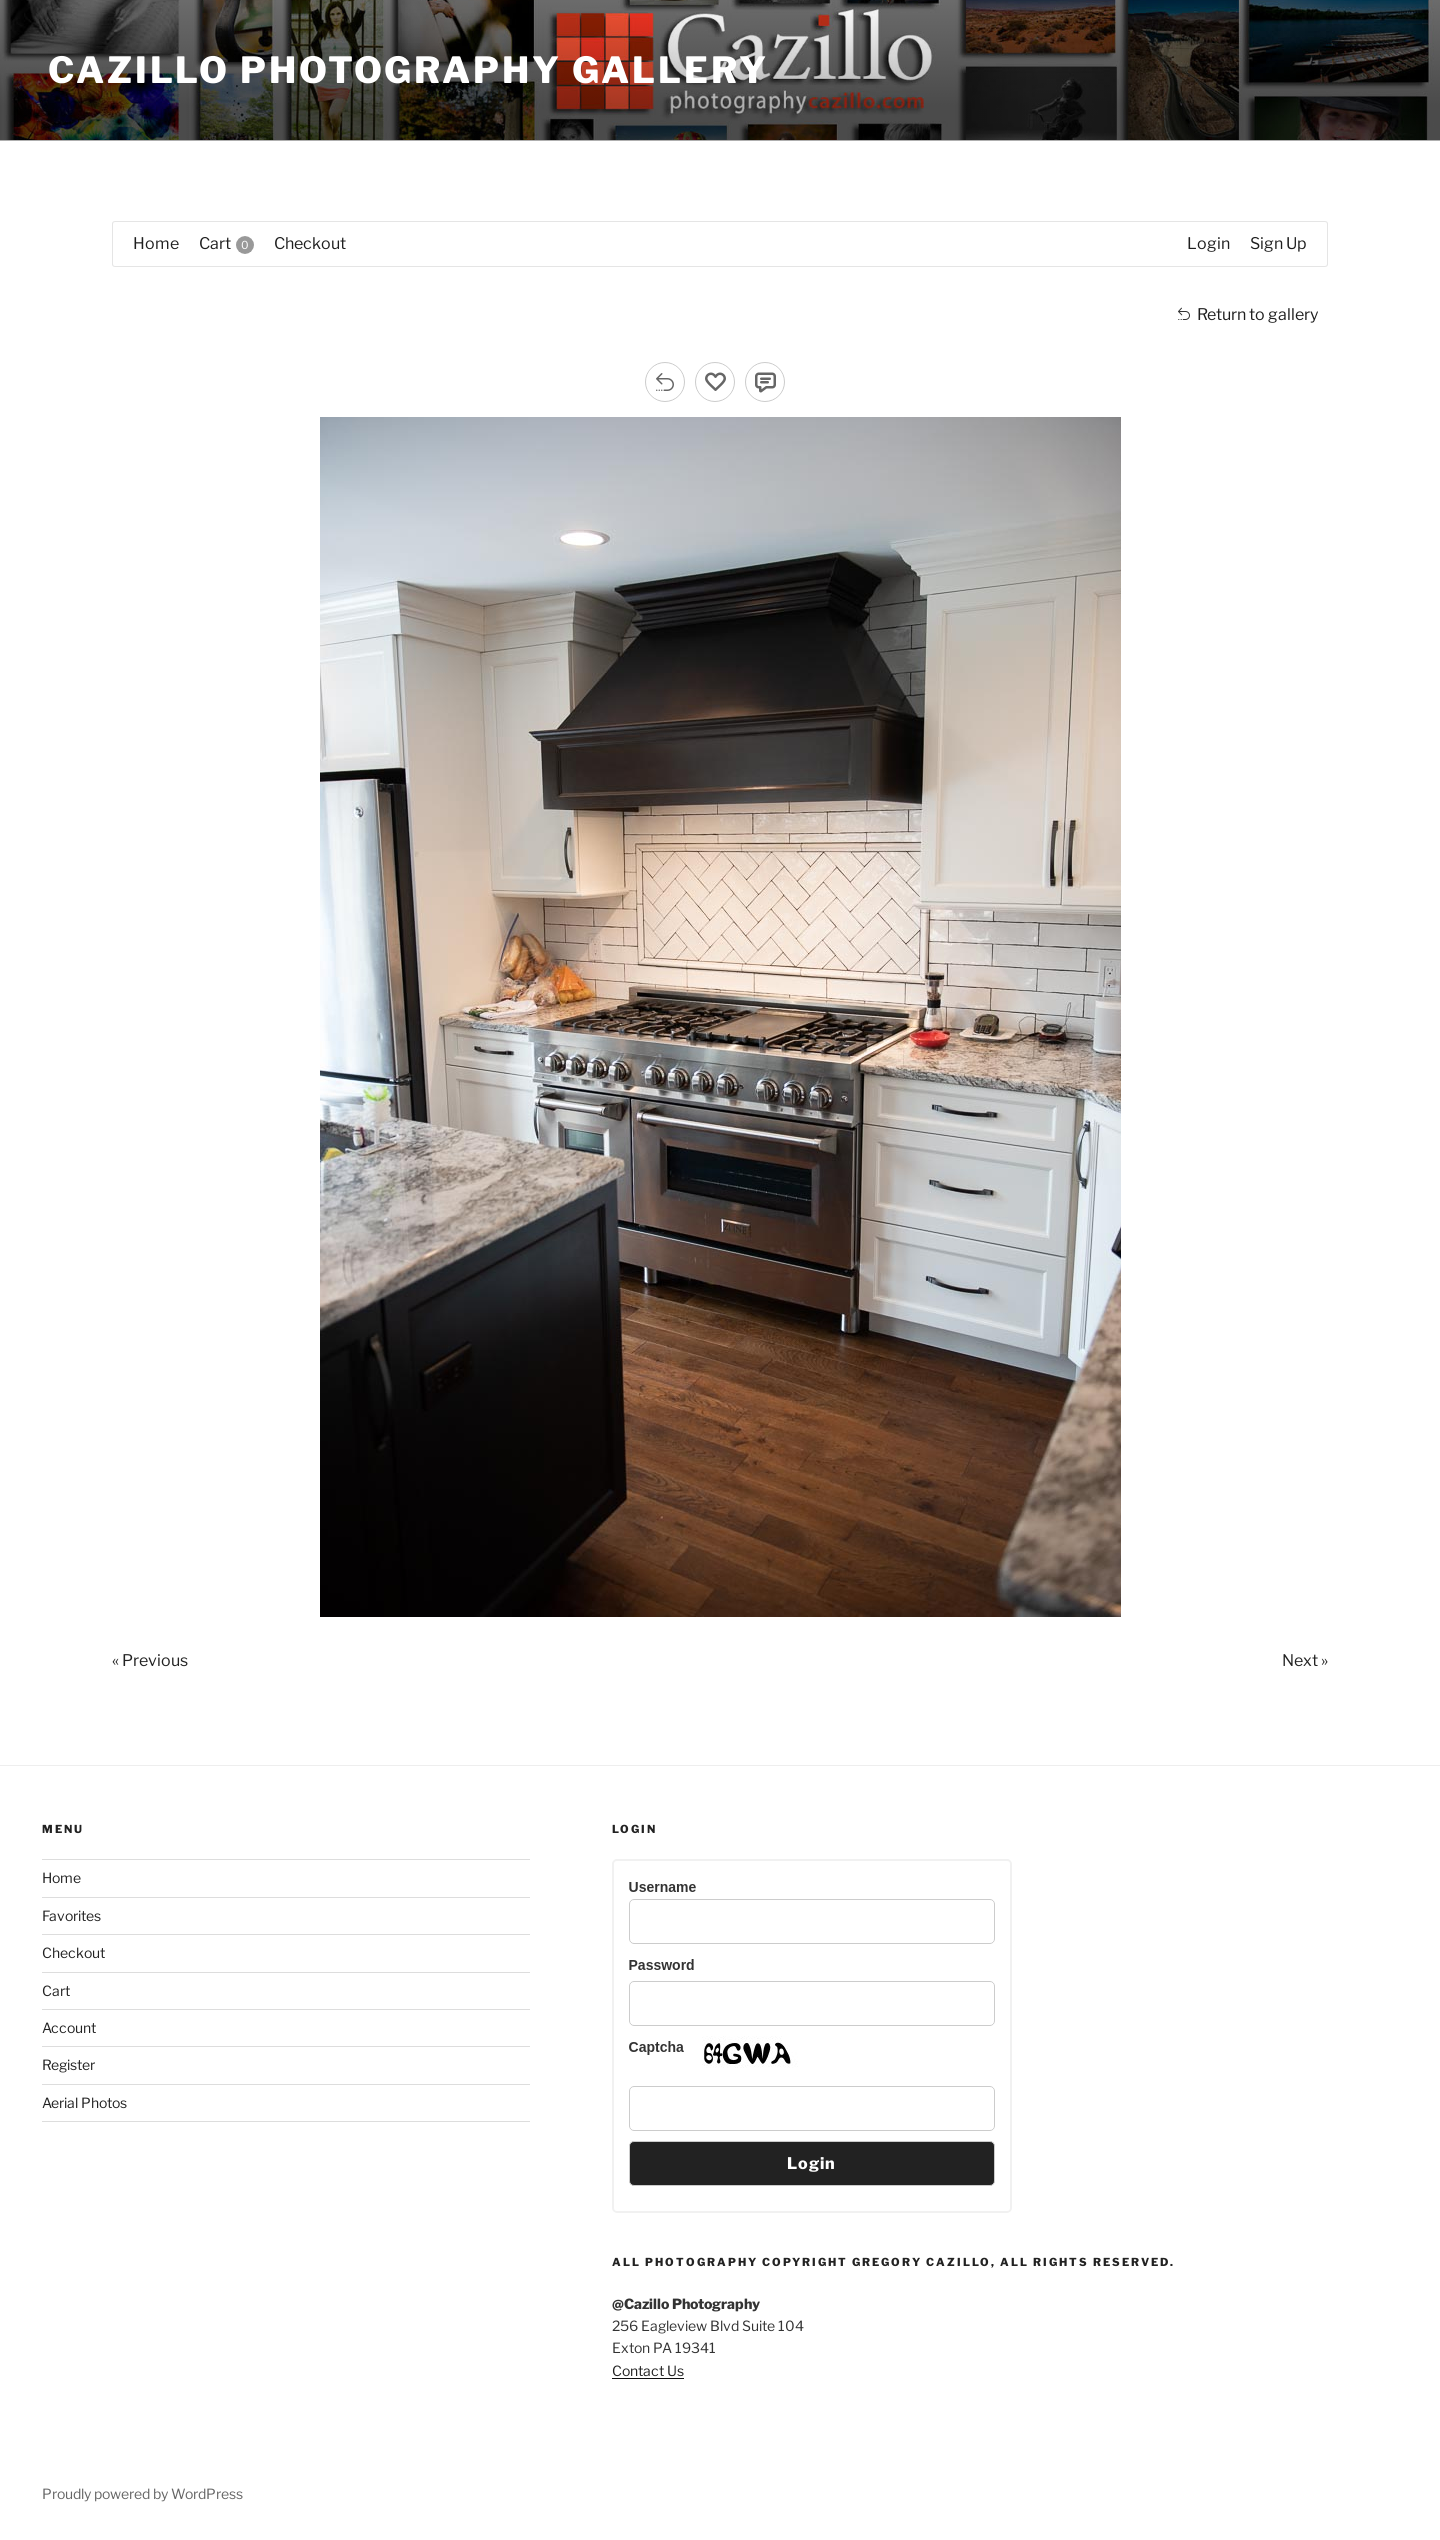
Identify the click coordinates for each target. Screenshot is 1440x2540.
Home (61, 1877)
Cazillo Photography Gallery (408, 70)
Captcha (656, 2047)
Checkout (73, 1952)
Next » (1305, 1660)
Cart (56, 1990)
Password (662, 1965)
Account (69, 2027)
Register (68, 2064)
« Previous (150, 1660)
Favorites (71, 1915)
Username (663, 1887)
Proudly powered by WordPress (142, 2493)
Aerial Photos (84, 2102)
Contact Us (648, 2370)
